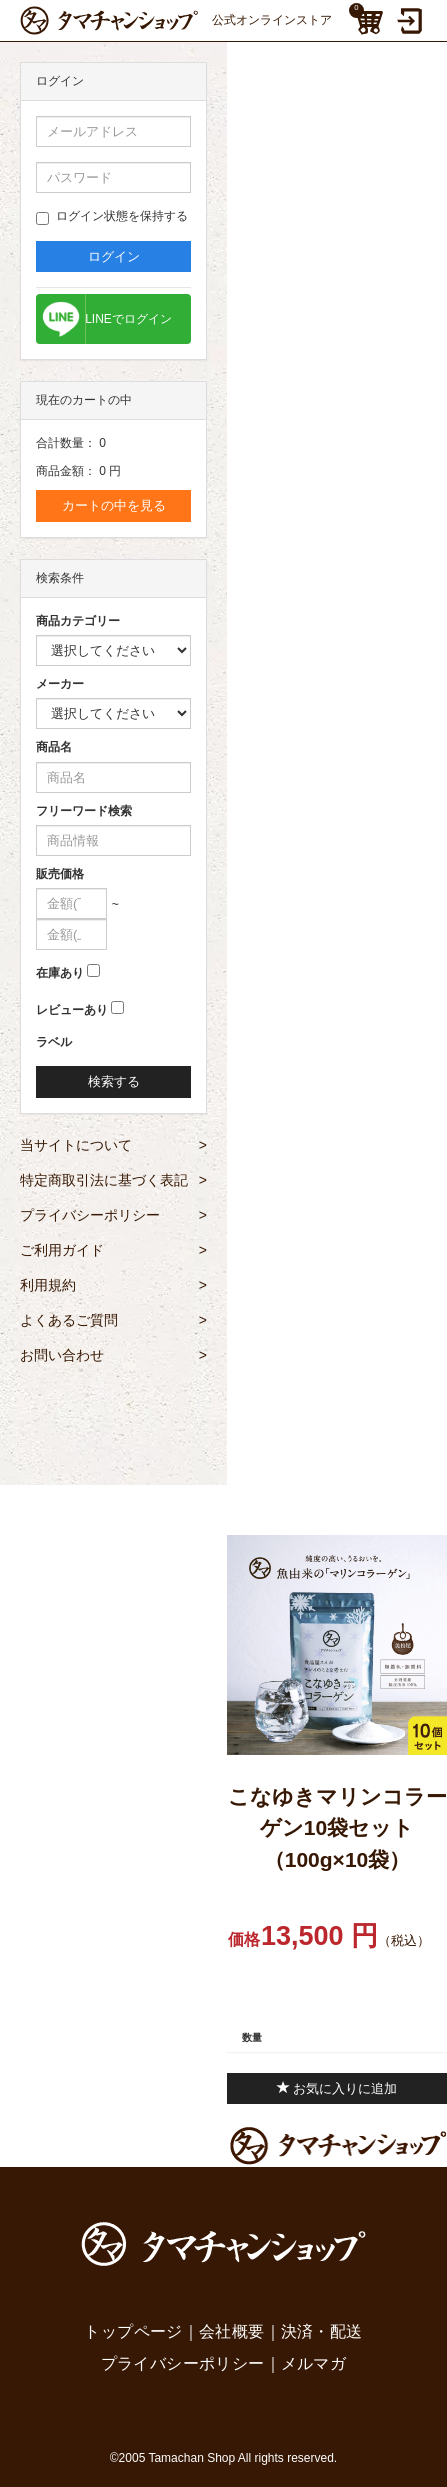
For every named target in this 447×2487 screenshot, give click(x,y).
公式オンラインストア (176, 20)
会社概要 (232, 2331)
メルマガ (314, 2363)
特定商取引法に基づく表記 (113, 1180)
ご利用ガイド (113, 1250)
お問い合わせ (113, 1355)
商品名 (54, 747)
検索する (114, 1081)
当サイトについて (113, 1145)
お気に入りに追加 (337, 2088)
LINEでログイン (128, 319)
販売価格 (60, 874)
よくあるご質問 (113, 1320)
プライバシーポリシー (113, 1215)
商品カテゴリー (78, 621)
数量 (252, 2037)
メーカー (60, 684)
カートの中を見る (114, 505)
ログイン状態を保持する (112, 217)
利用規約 (113, 1285)
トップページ (133, 2331)
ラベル (54, 1042)
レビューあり (72, 1010)
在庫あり (60, 973)
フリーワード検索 (84, 811)
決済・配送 (322, 2331)
